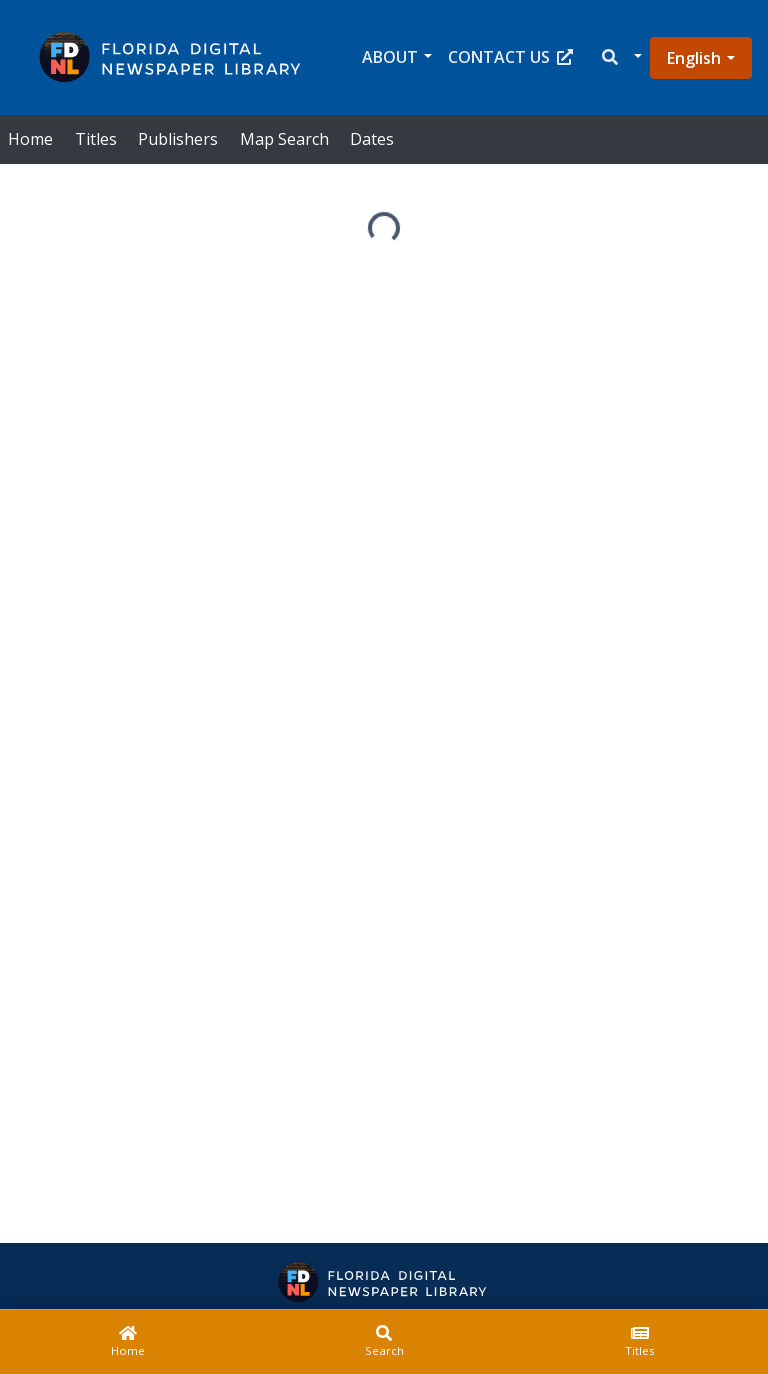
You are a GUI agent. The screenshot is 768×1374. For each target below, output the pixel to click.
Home (30, 139)
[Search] (384, 1342)
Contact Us (510, 57)
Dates (372, 139)
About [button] (390, 57)
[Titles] (640, 1342)
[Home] (128, 1342)
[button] (620, 57)
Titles (96, 139)
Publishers (178, 139)
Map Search (284, 139)
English (694, 58)
